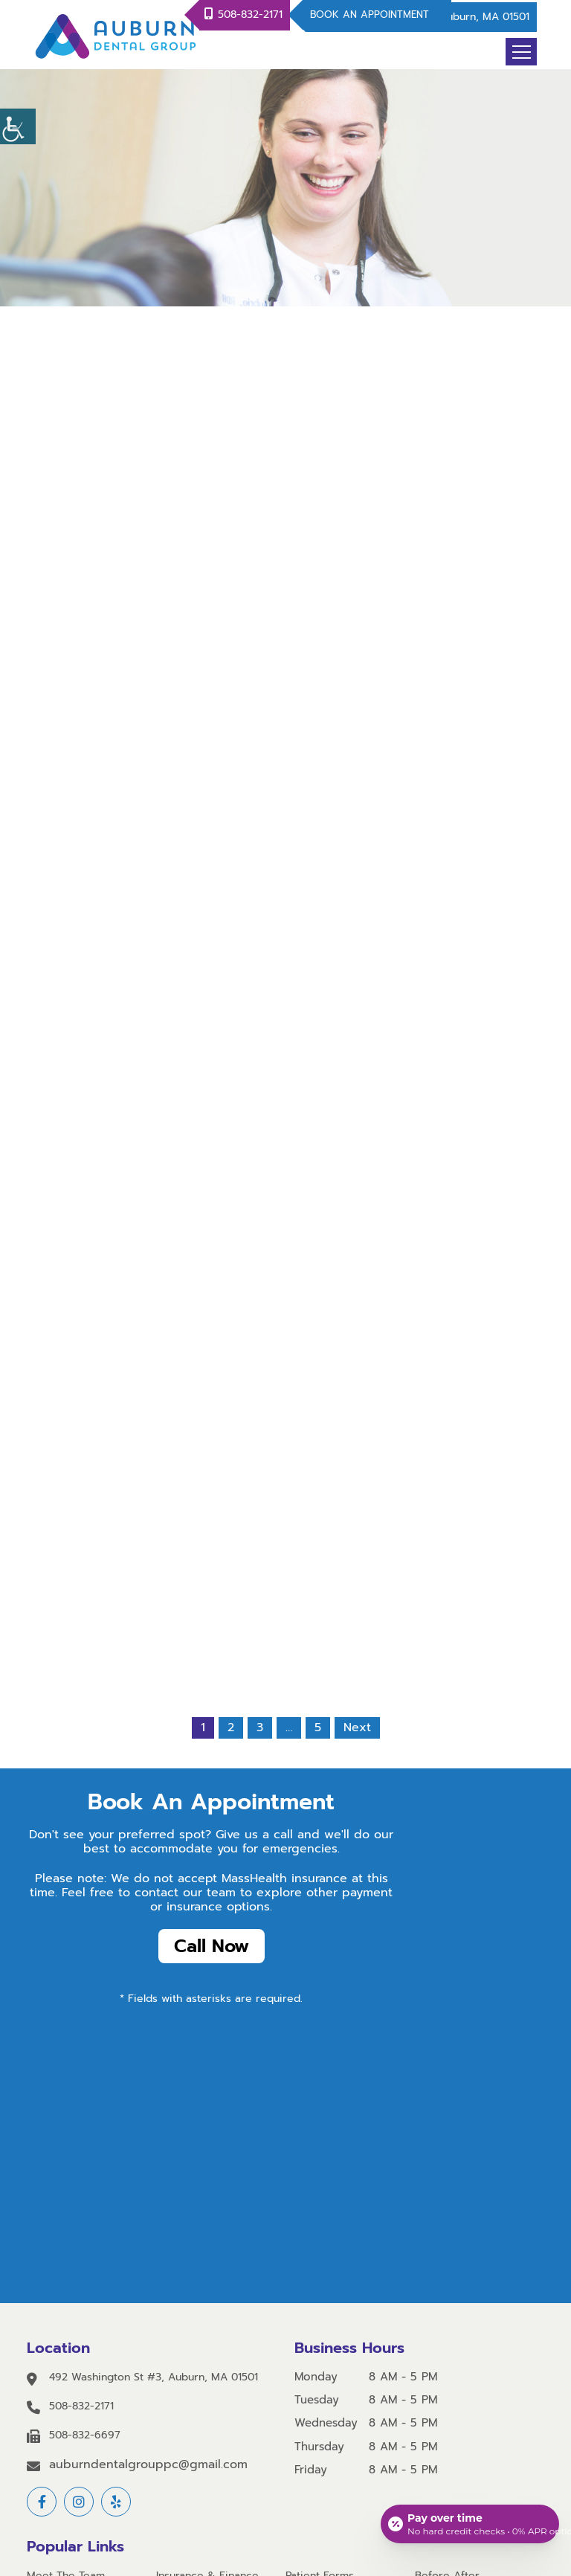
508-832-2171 (250, 14)
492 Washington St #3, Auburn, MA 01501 (153, 2377)
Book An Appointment (369, 14)
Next (357, 1727)
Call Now (211, 1946)
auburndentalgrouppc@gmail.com (148, 2465)
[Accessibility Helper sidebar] (18, 126)
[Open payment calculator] (470, 2524)
